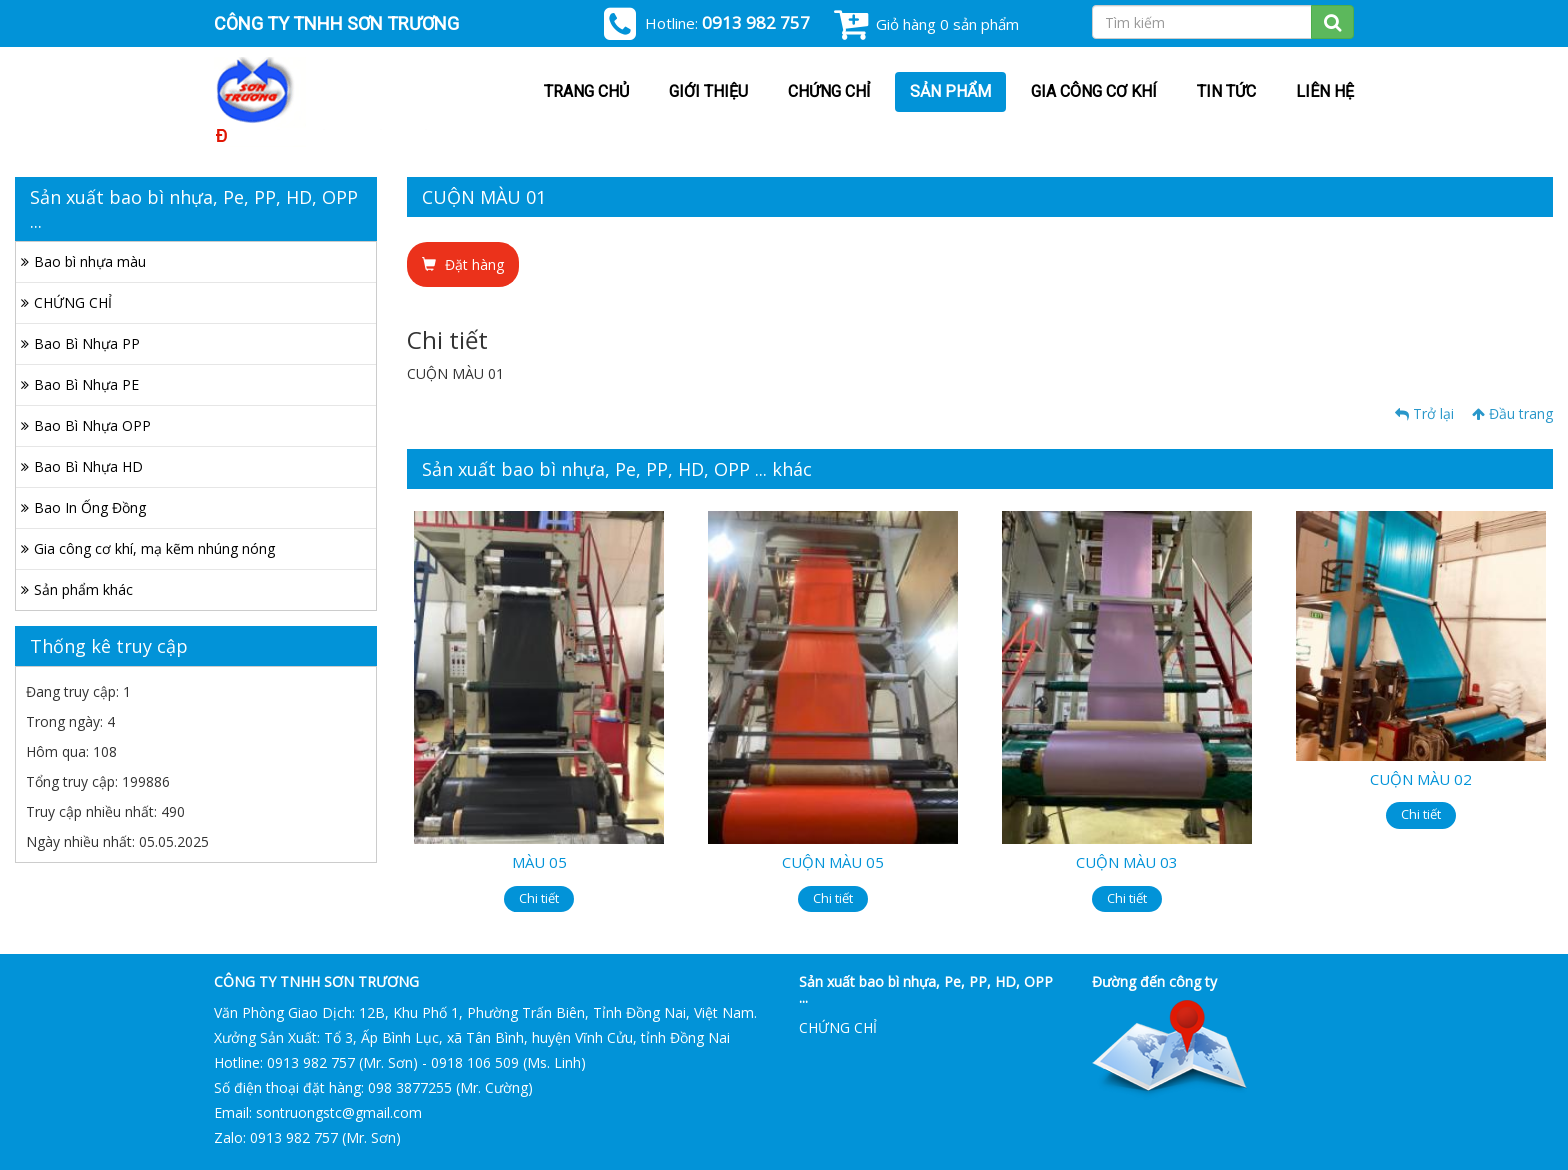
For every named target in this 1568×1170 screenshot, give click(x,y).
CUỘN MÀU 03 (1127, 862)
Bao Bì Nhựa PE (86, 384)
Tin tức (1226, 91)
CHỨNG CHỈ (829, 91)
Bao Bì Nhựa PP (87, 343)
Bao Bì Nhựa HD (88, 466)
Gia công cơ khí (1094, 91)
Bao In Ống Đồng (90, 507)
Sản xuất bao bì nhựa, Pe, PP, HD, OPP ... (926, 989)
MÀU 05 (539, 862)
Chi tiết (539, 898)
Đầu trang (1512, 413)
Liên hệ (1325, 91)
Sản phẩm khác (83, 589)
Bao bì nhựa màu (90, 261)
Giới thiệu (708, 91)
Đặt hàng (463, 264)
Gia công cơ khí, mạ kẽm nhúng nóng (154, 548)
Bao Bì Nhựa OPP (92, 425)
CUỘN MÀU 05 (833, 862)
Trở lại (1424, 413)
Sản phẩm (950, 91)
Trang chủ (586, 91)
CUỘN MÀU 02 (1421, 779)
